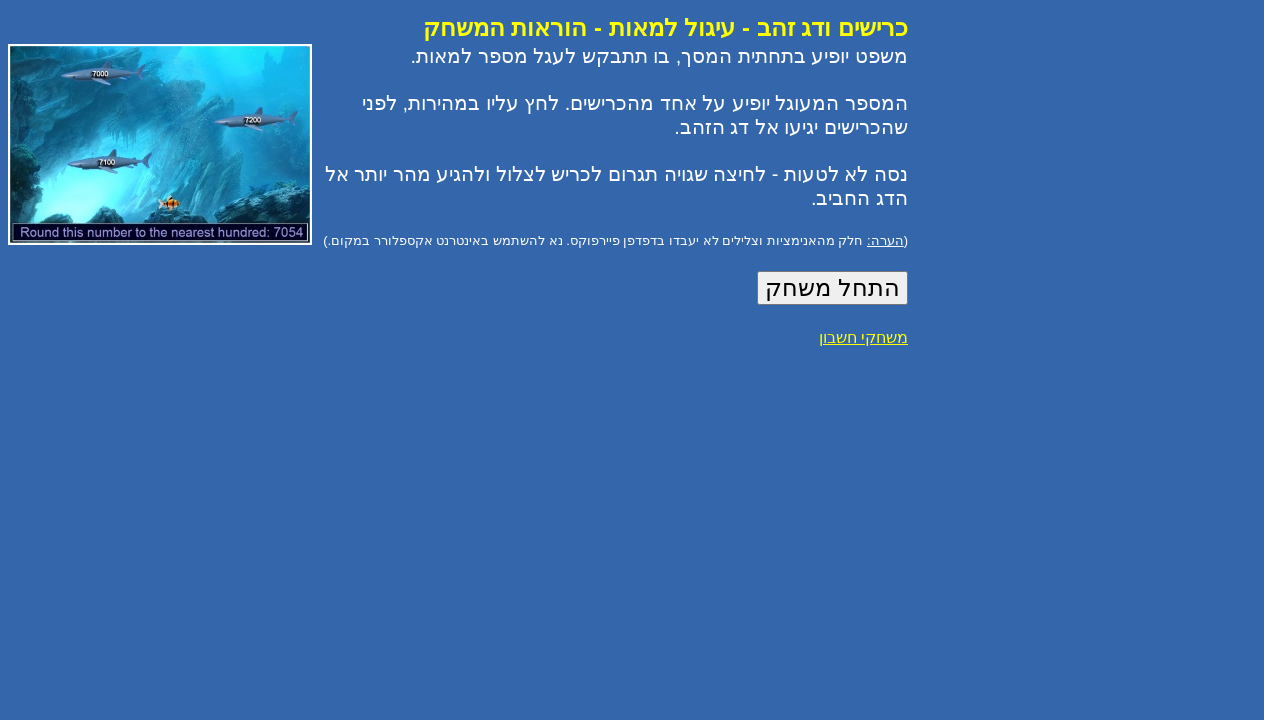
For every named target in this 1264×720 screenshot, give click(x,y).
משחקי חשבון (863, 337)
